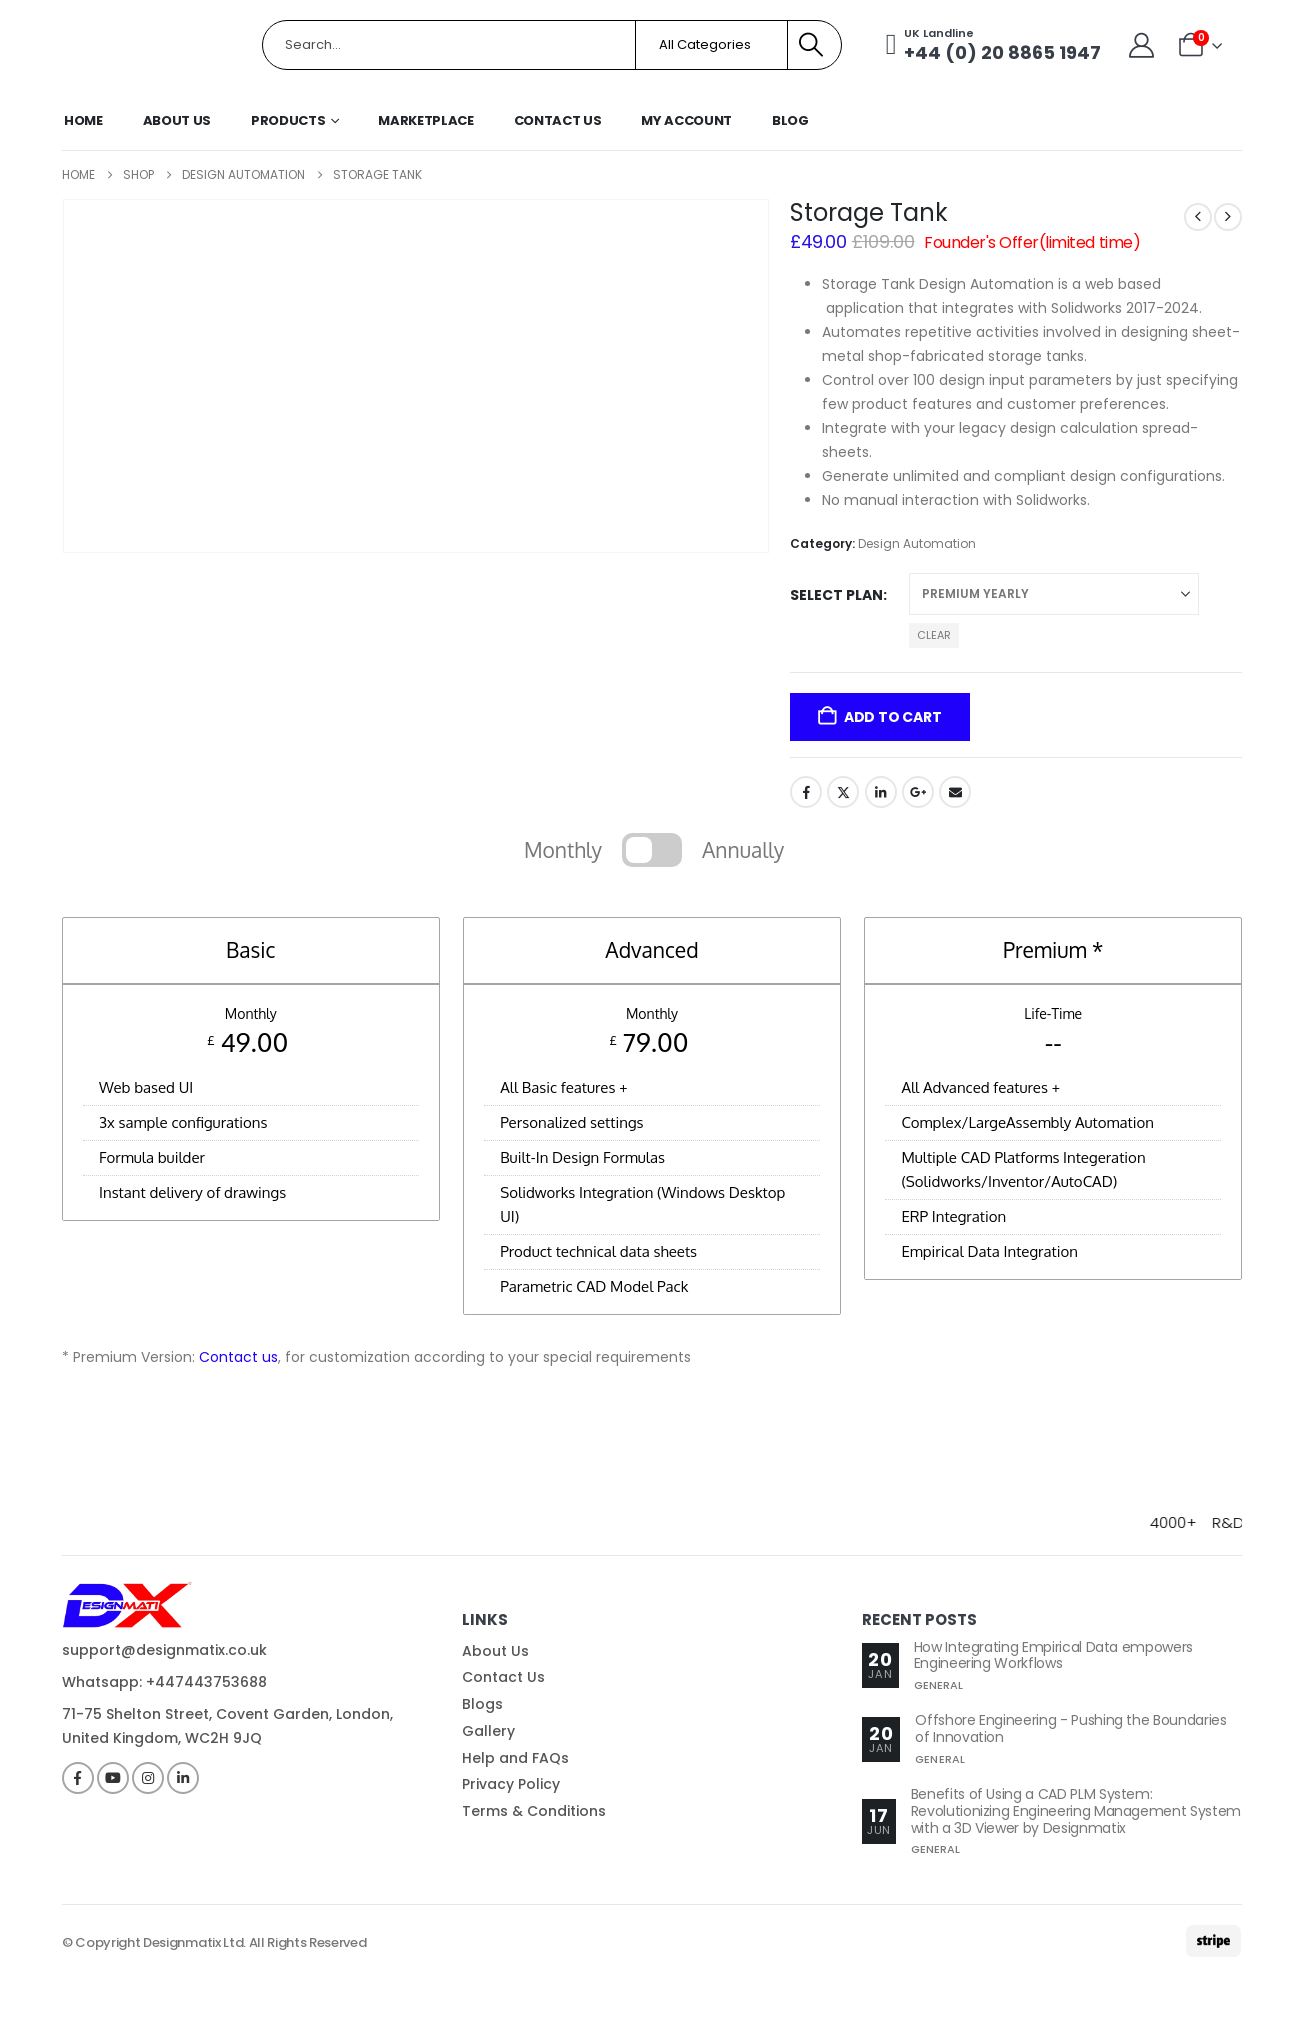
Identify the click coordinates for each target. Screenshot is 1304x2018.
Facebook (806, 792)
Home (83, 120)
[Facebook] (78, 1778)
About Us (177, 120)
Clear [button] (934, 635)
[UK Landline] (993, 45)
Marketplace (425, 120)
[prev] (1198, 217)
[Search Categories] (710, 45)
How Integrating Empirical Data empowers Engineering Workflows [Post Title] (1053, 1655)
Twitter (843, 792)
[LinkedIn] (183, 1778)
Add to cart (893, 717)
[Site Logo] (147, 45)
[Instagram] (148, 1778)
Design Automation (917, 543)
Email (955, 792)
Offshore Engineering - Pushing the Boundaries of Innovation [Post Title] (1070, 1728)
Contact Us (558, 120)
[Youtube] (113, 1778)
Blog (790, 120)
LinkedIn (881, 792)
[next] (1228, 217)
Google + (918, 792)
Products (288, 120)
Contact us (238, 1357)
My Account (686, 120)
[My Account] (1140, 45)
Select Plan (836, 595)
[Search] (812, 45)
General (938, 1685)
